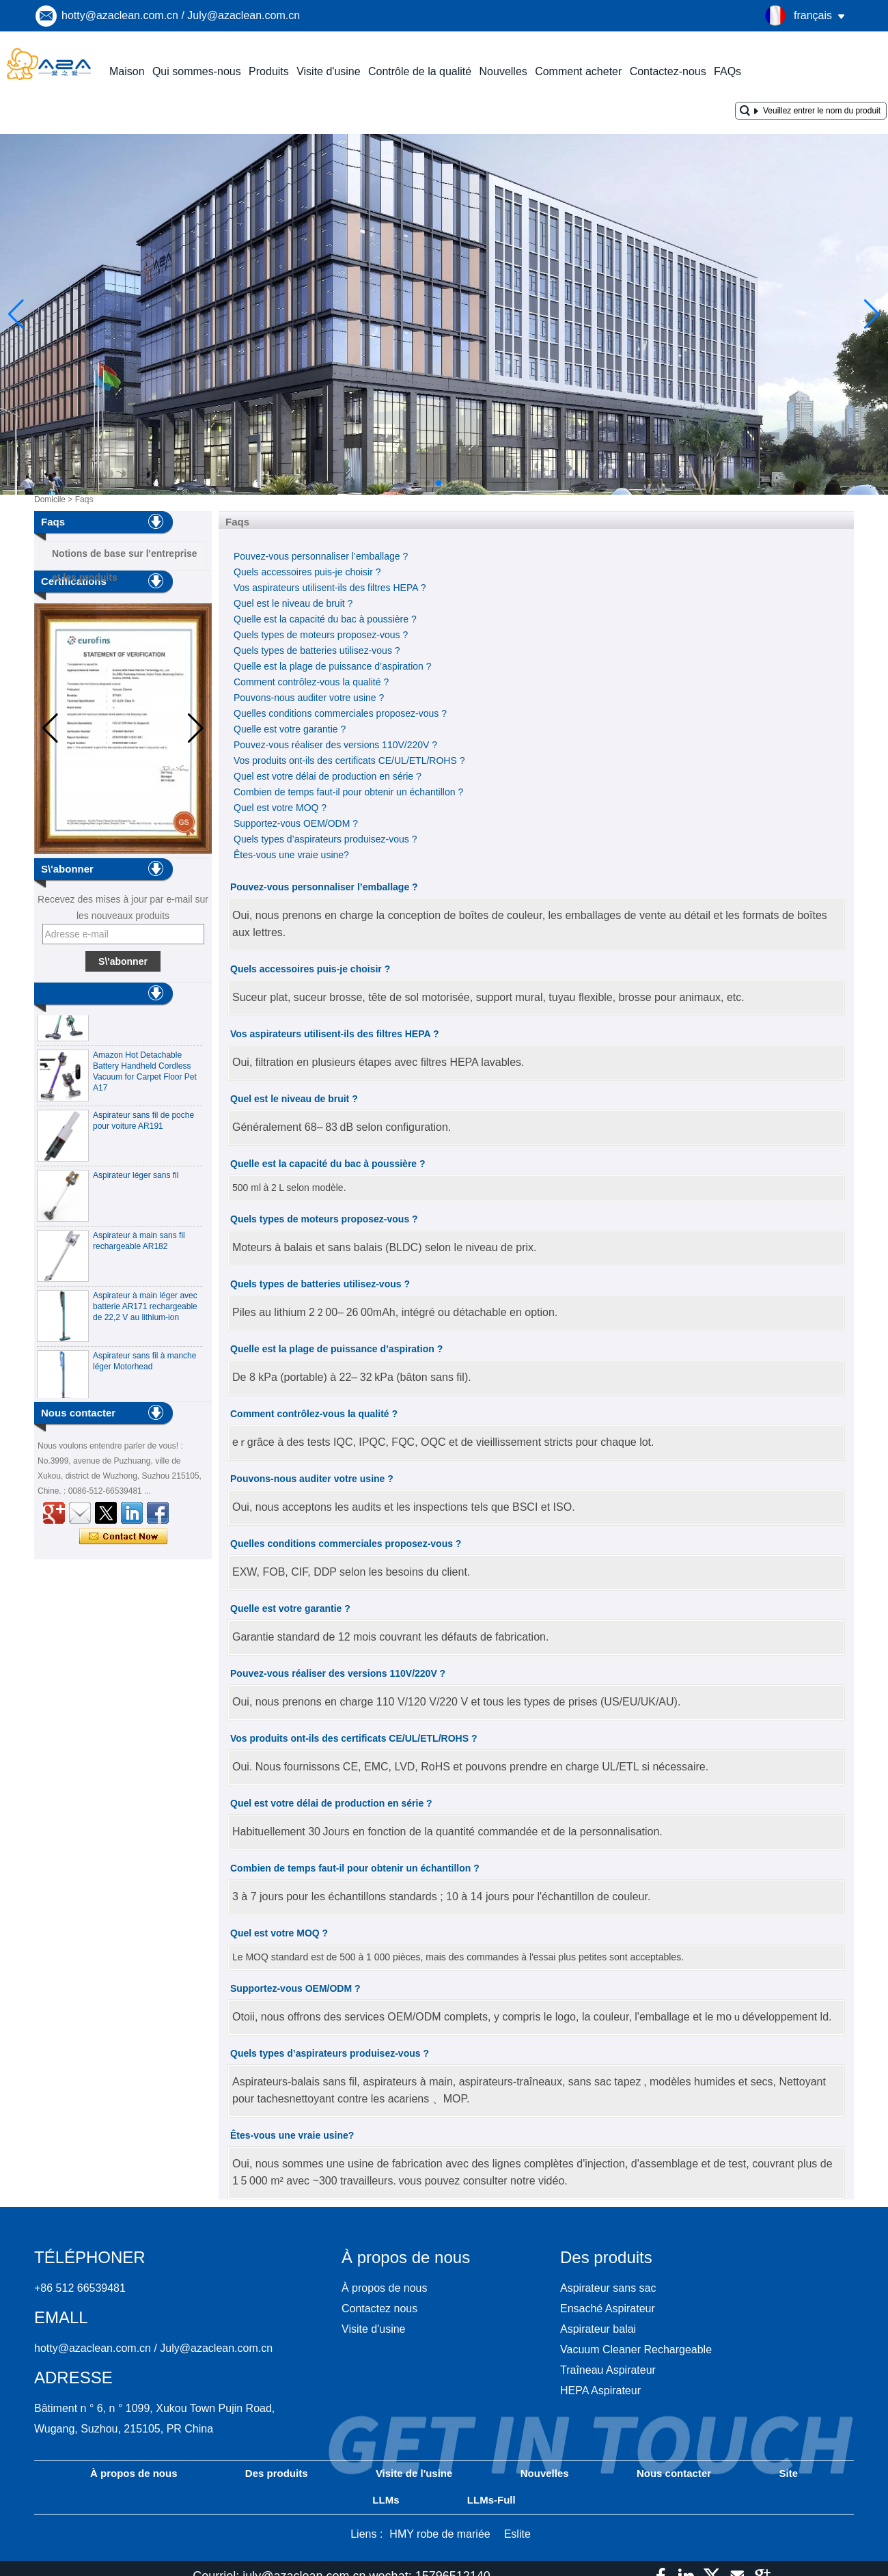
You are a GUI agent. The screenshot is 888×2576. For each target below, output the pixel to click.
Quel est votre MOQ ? (280, 807)
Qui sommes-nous (196, 71)
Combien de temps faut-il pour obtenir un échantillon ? (348, 791)
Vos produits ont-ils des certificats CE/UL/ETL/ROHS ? (349, 760)
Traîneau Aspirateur (608, 2370)
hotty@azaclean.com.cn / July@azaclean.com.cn (180, 15)
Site (788, 2473)
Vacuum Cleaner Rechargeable (636, 2349)
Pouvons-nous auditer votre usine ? (309, 697)
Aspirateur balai (598, 2329)
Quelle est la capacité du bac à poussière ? (325, 619)
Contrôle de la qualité (419, 71)
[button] (405, 483)
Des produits (276, 2473)
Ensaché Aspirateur (607, 2308)
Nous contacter (674, 2473)
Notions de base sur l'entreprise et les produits (124, 557)
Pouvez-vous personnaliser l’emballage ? (321, 556)
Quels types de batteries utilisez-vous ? (317, 650)
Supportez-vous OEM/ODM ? (296, 823)
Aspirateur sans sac (608, 2288)
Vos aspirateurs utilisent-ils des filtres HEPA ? (330, 587)
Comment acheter (578, 71)
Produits (269, 71)
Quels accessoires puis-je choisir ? (307, 571)
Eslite (517, 2534)
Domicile (50, 499)
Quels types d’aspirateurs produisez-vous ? (325, 839)
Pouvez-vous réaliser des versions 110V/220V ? (335, 744)
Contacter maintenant (123, 1537)
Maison (127, 71)
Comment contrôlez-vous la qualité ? (311, 681)
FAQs (727, 71)
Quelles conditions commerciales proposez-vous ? (340, 713)
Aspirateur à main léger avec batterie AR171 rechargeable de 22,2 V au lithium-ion (145, 1310)
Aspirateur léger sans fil (135, 1178)
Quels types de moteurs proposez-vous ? (321, 634)
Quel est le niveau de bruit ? (293, 603)
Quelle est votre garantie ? (290, 729)
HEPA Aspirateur (600, 2390)
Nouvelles (503, 71)
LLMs (385, 2500)
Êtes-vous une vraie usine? (291, 854)
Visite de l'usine (414, 2473)
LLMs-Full (491, 2500)
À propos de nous (384, 2288)
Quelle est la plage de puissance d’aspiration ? (333, 666)
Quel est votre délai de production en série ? (327, 776)
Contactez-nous (668, 71)
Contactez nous (379, 2308)
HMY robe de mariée (439, 2534)
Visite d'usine (328, 71)
